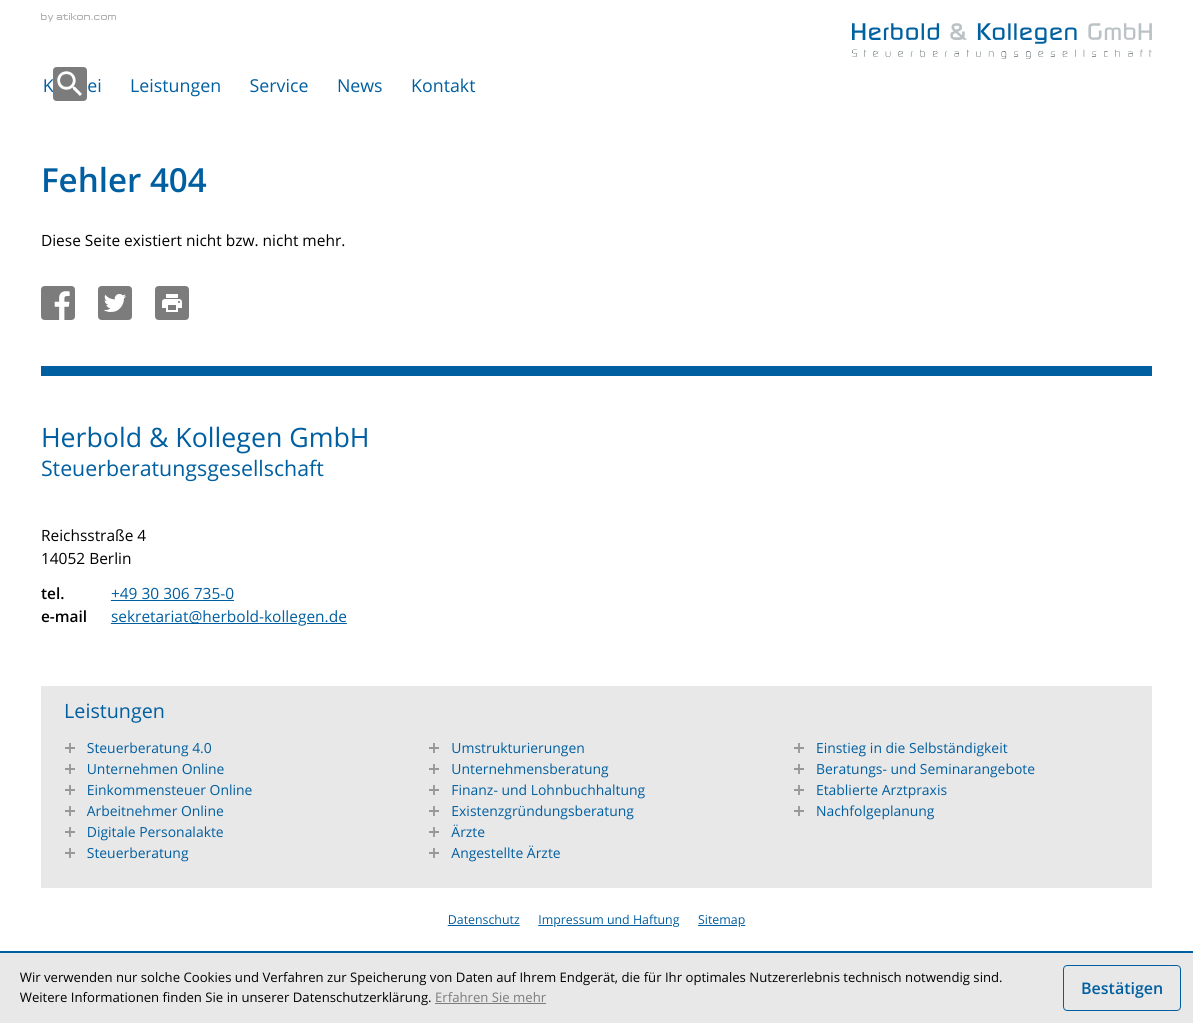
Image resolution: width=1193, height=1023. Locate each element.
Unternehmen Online (156, 769)
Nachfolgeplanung (875, 811)
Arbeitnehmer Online (155, 811)
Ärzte (468, 832)
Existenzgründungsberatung (542, 811)
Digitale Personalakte (155, 832)
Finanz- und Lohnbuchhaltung (548, 790)
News (360, 86)
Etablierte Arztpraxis (881, 790)
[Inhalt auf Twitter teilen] (121, 303)
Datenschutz (484, 919)
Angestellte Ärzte (505, 853)
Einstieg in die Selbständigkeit (912, 748)
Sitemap (721, 919)
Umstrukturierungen (517, 748)
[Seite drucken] (178, 303)
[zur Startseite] (1002, 41)
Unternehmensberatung (529, 769)
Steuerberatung (138, 853)
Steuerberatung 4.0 (149, 748)
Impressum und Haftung (608, 919)
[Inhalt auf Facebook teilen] (64, 303)
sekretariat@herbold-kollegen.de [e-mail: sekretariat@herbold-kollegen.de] (229, 616)
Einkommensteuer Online (170, 790)
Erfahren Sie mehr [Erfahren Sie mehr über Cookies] (490, 997)
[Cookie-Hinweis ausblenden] (1122, 988)
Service (279, 86)
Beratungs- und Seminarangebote (925, 769)
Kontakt (443, 86)
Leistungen (175, 86)
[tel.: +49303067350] (172, 593)
